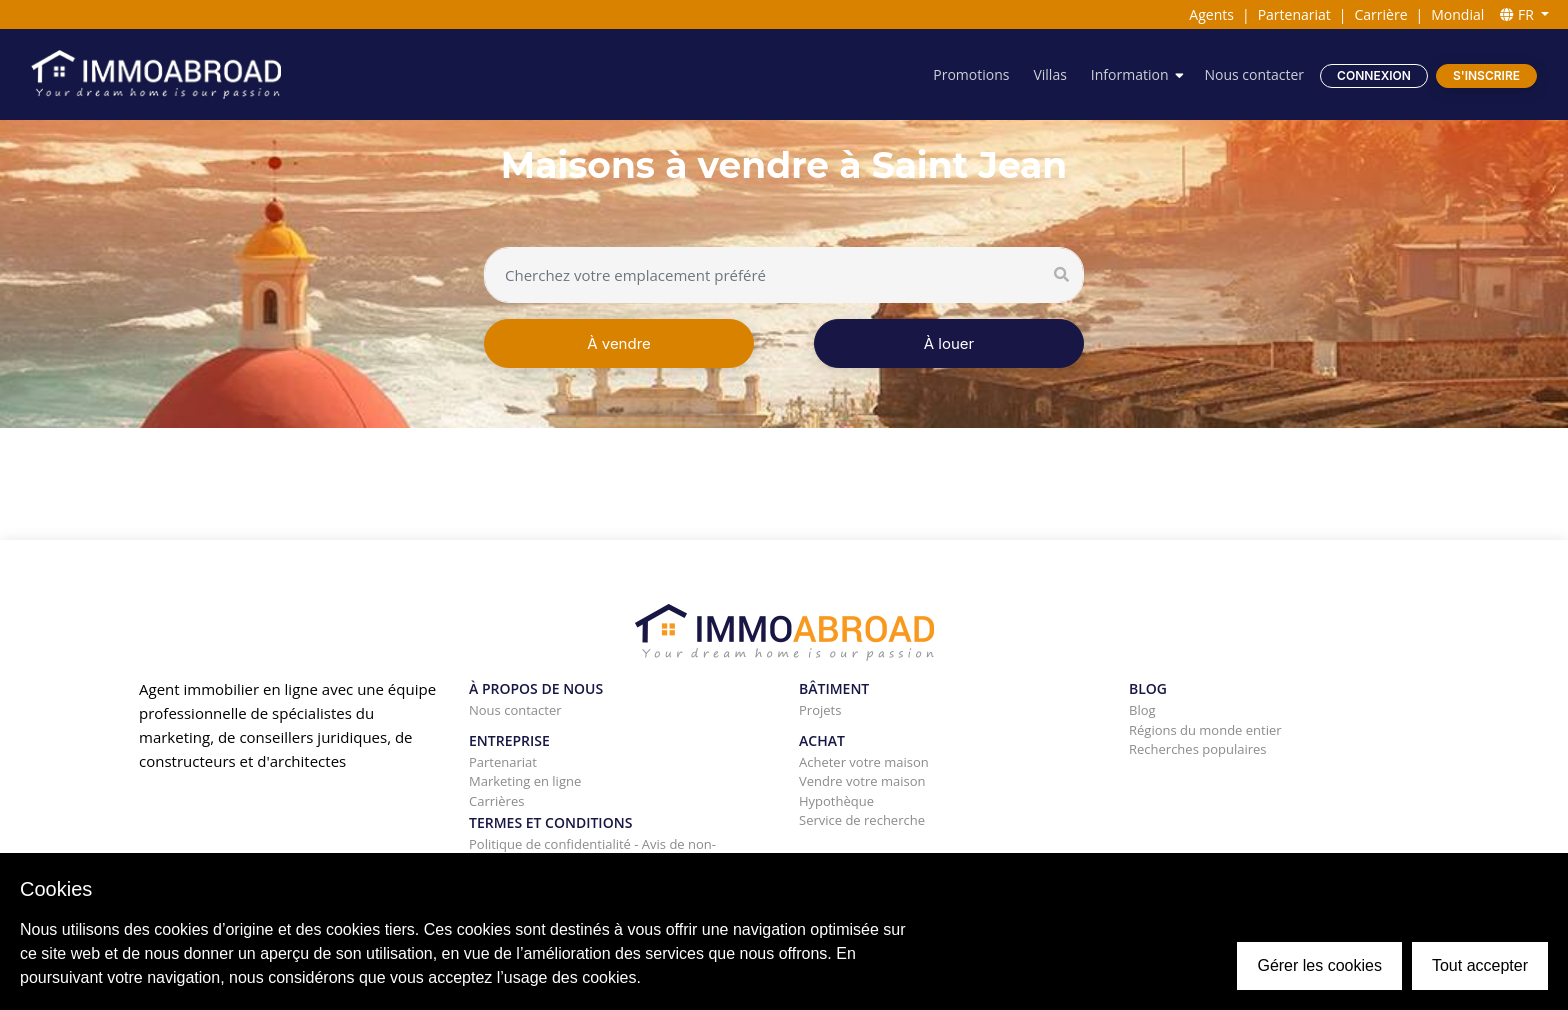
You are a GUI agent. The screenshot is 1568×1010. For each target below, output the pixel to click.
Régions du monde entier (1205, 730)
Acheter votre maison (864, 762)
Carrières (496, 801)
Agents (1211, 14)
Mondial (1457, 14)
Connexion (1374, 75)
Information (1130, 74)
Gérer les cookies (1319, 965)
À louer (949, 343)
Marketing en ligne (525, 781)
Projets (820, 710)
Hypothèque (836, 801)
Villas (1049, 74)
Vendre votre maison (862, 781)
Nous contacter (1254, 74)
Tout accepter (1480, 965)
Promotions (971, 74)
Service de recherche (862, 820)
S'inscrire (1486, 75)
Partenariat (1294, 14)
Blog (1142, 710)
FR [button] (1518, 14)
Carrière (1381, 14)
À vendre (619, 343)
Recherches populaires (1198, 749)
